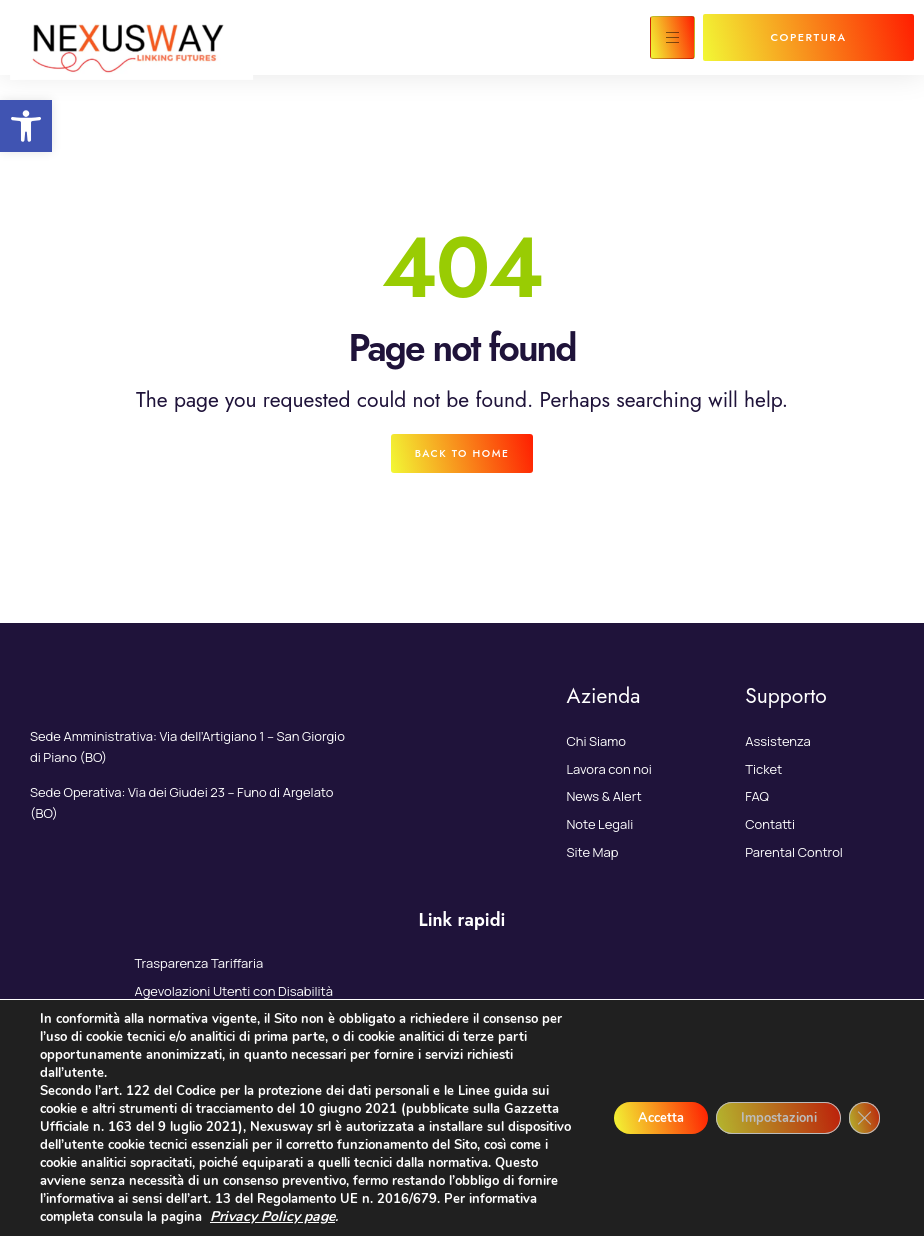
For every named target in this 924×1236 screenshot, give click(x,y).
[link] (26, 126)
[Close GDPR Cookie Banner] (862, 1118)
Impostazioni (764, 1117)
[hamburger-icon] (672, 37)
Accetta (630, 1117)
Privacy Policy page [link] (436, 1216)
